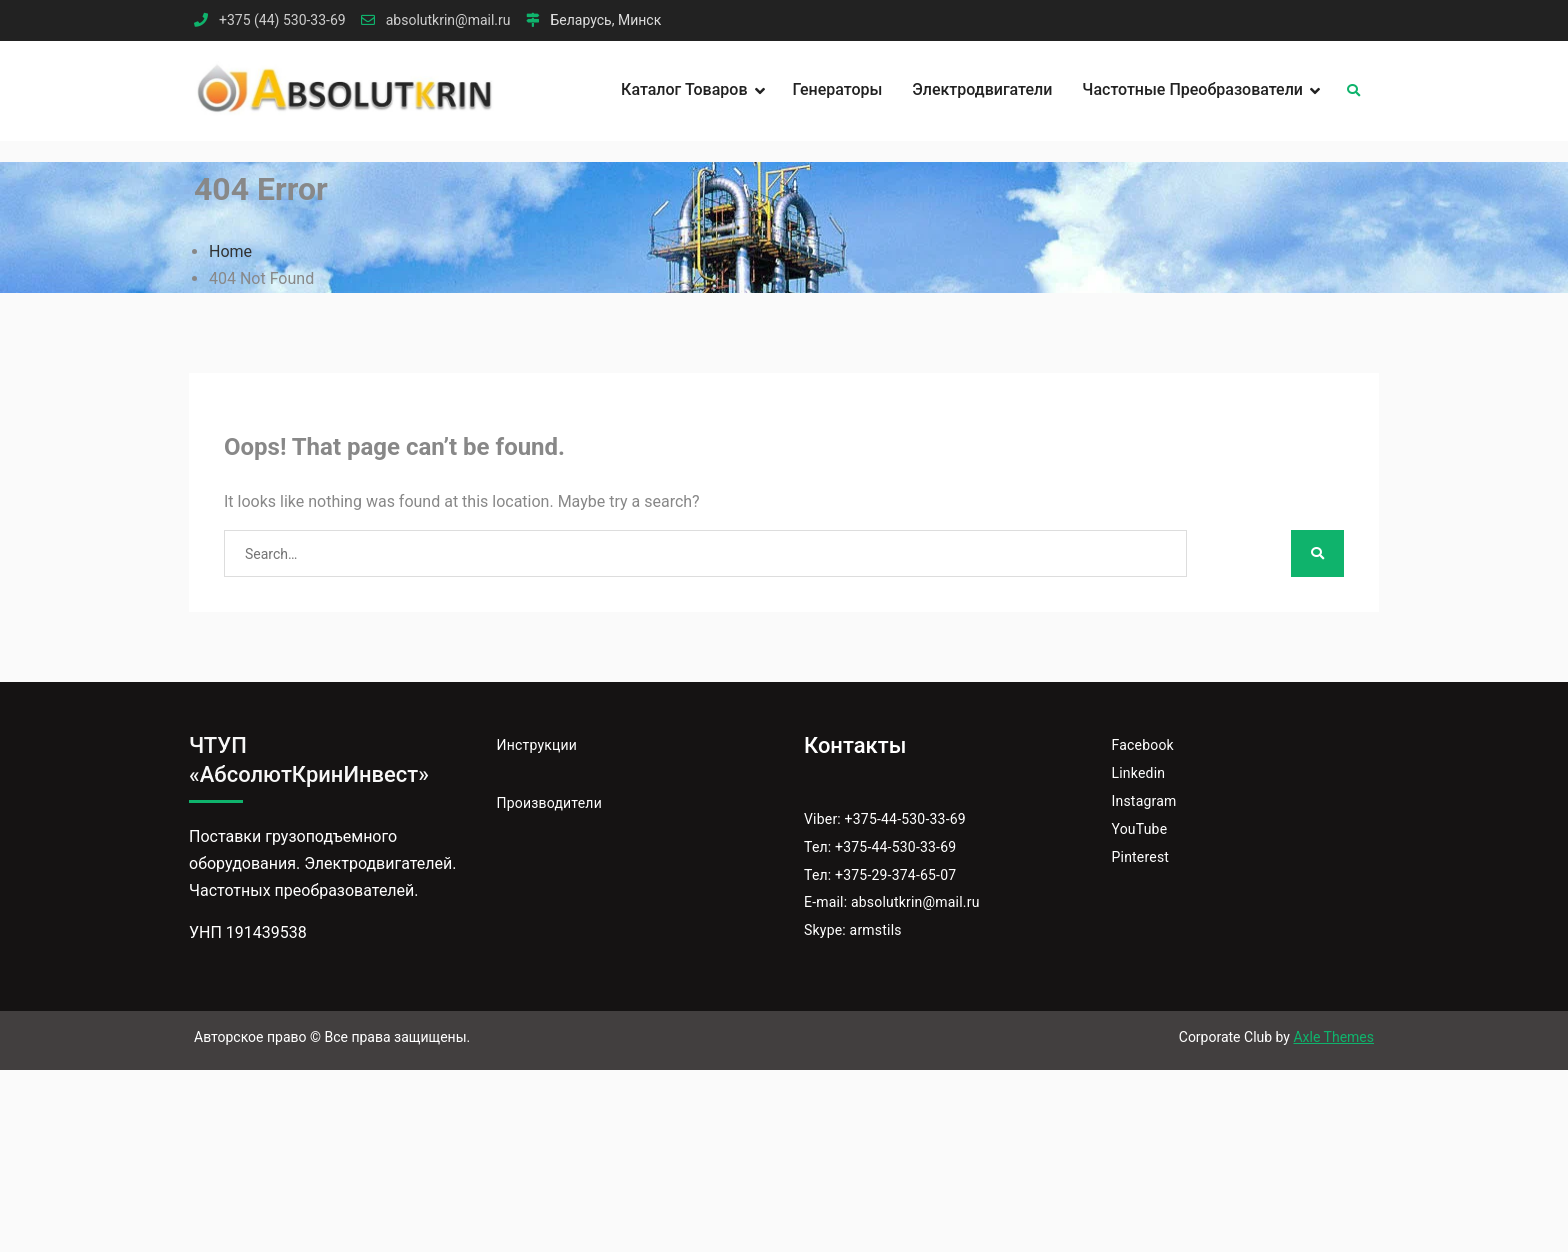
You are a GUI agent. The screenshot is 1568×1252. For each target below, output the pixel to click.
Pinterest (1141, 857)
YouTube (1140, 829)
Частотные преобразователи (1192, 89)
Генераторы (838, 89)
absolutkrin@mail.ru (448, 20)
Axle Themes (1333, 1037)
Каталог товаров (684, 89)
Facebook (1143, 745)
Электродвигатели (982, 89)
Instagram (1144, 801)
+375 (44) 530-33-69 (282, 20)
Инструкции (537, 745)
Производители (549, 803)
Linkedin (1139, 773)
